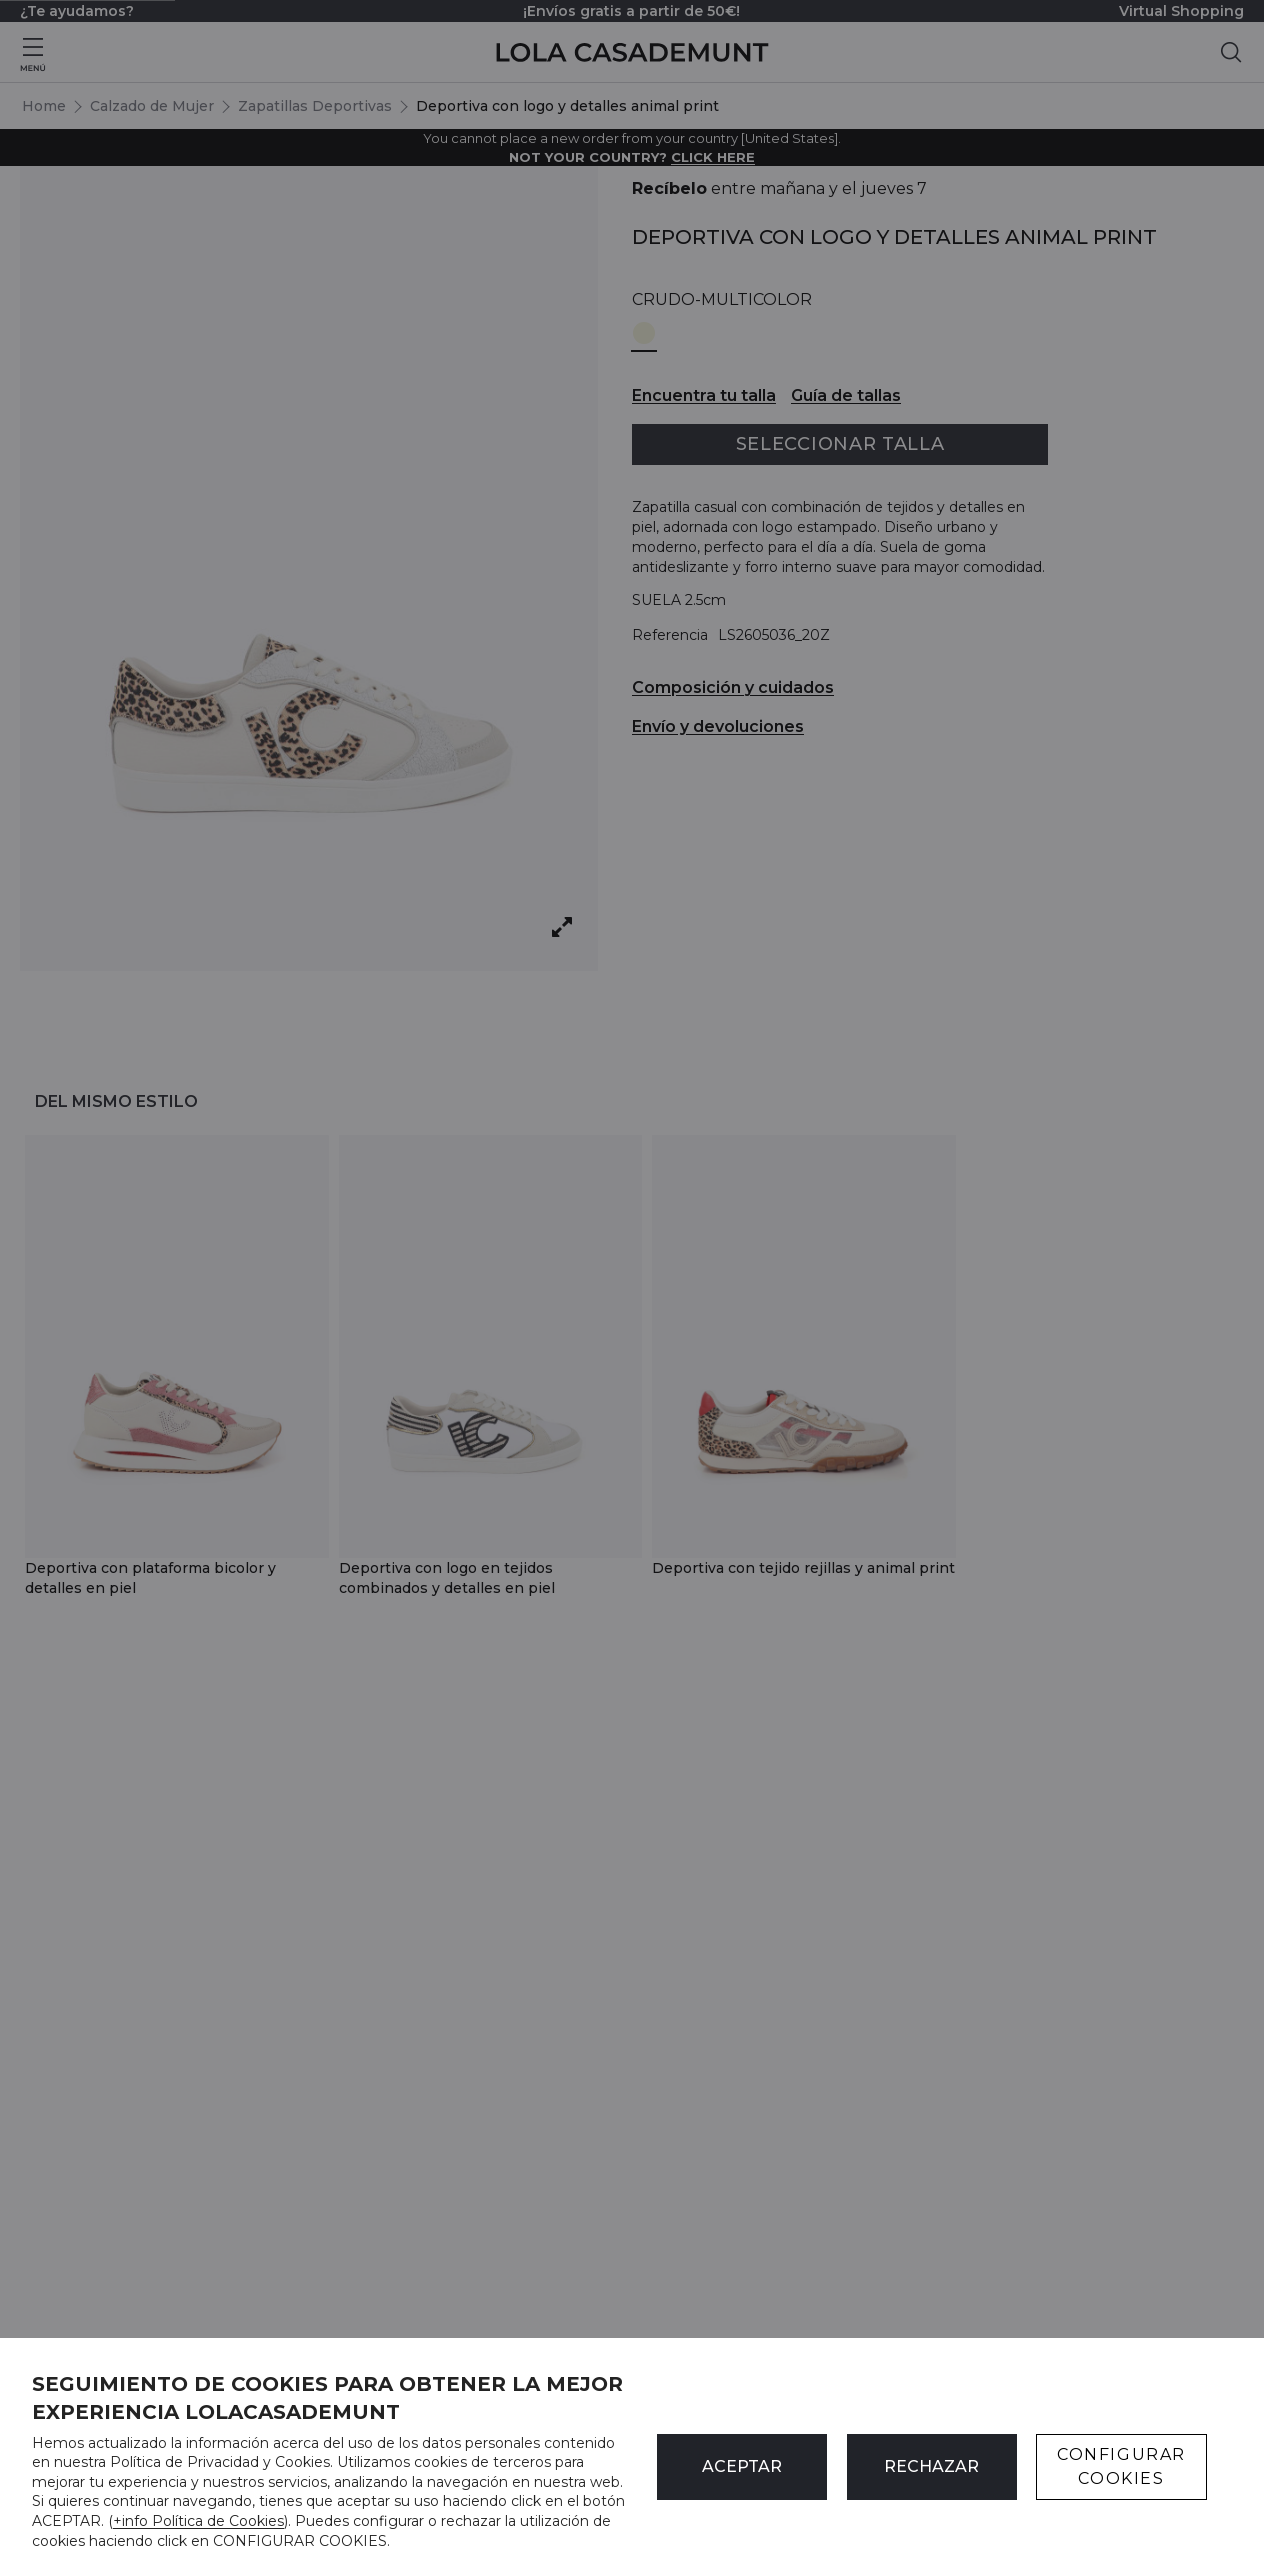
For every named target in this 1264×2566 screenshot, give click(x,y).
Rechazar (931, 2466)
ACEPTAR (742, 2466)
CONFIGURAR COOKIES (1121, 2466)
